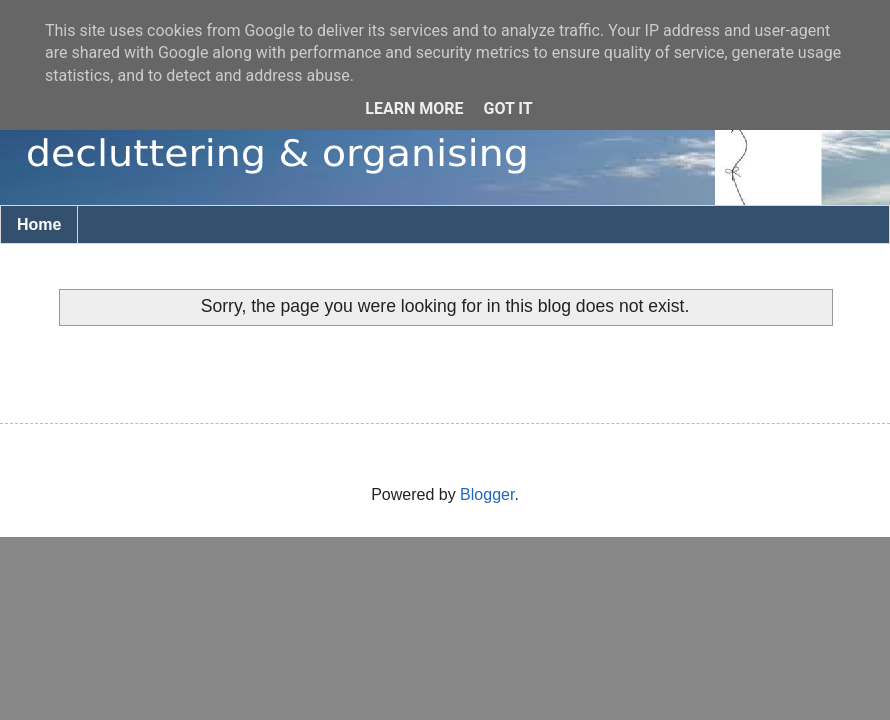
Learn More (414, 108)
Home (39, 224)
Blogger (487, 494)
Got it (507, 108)
